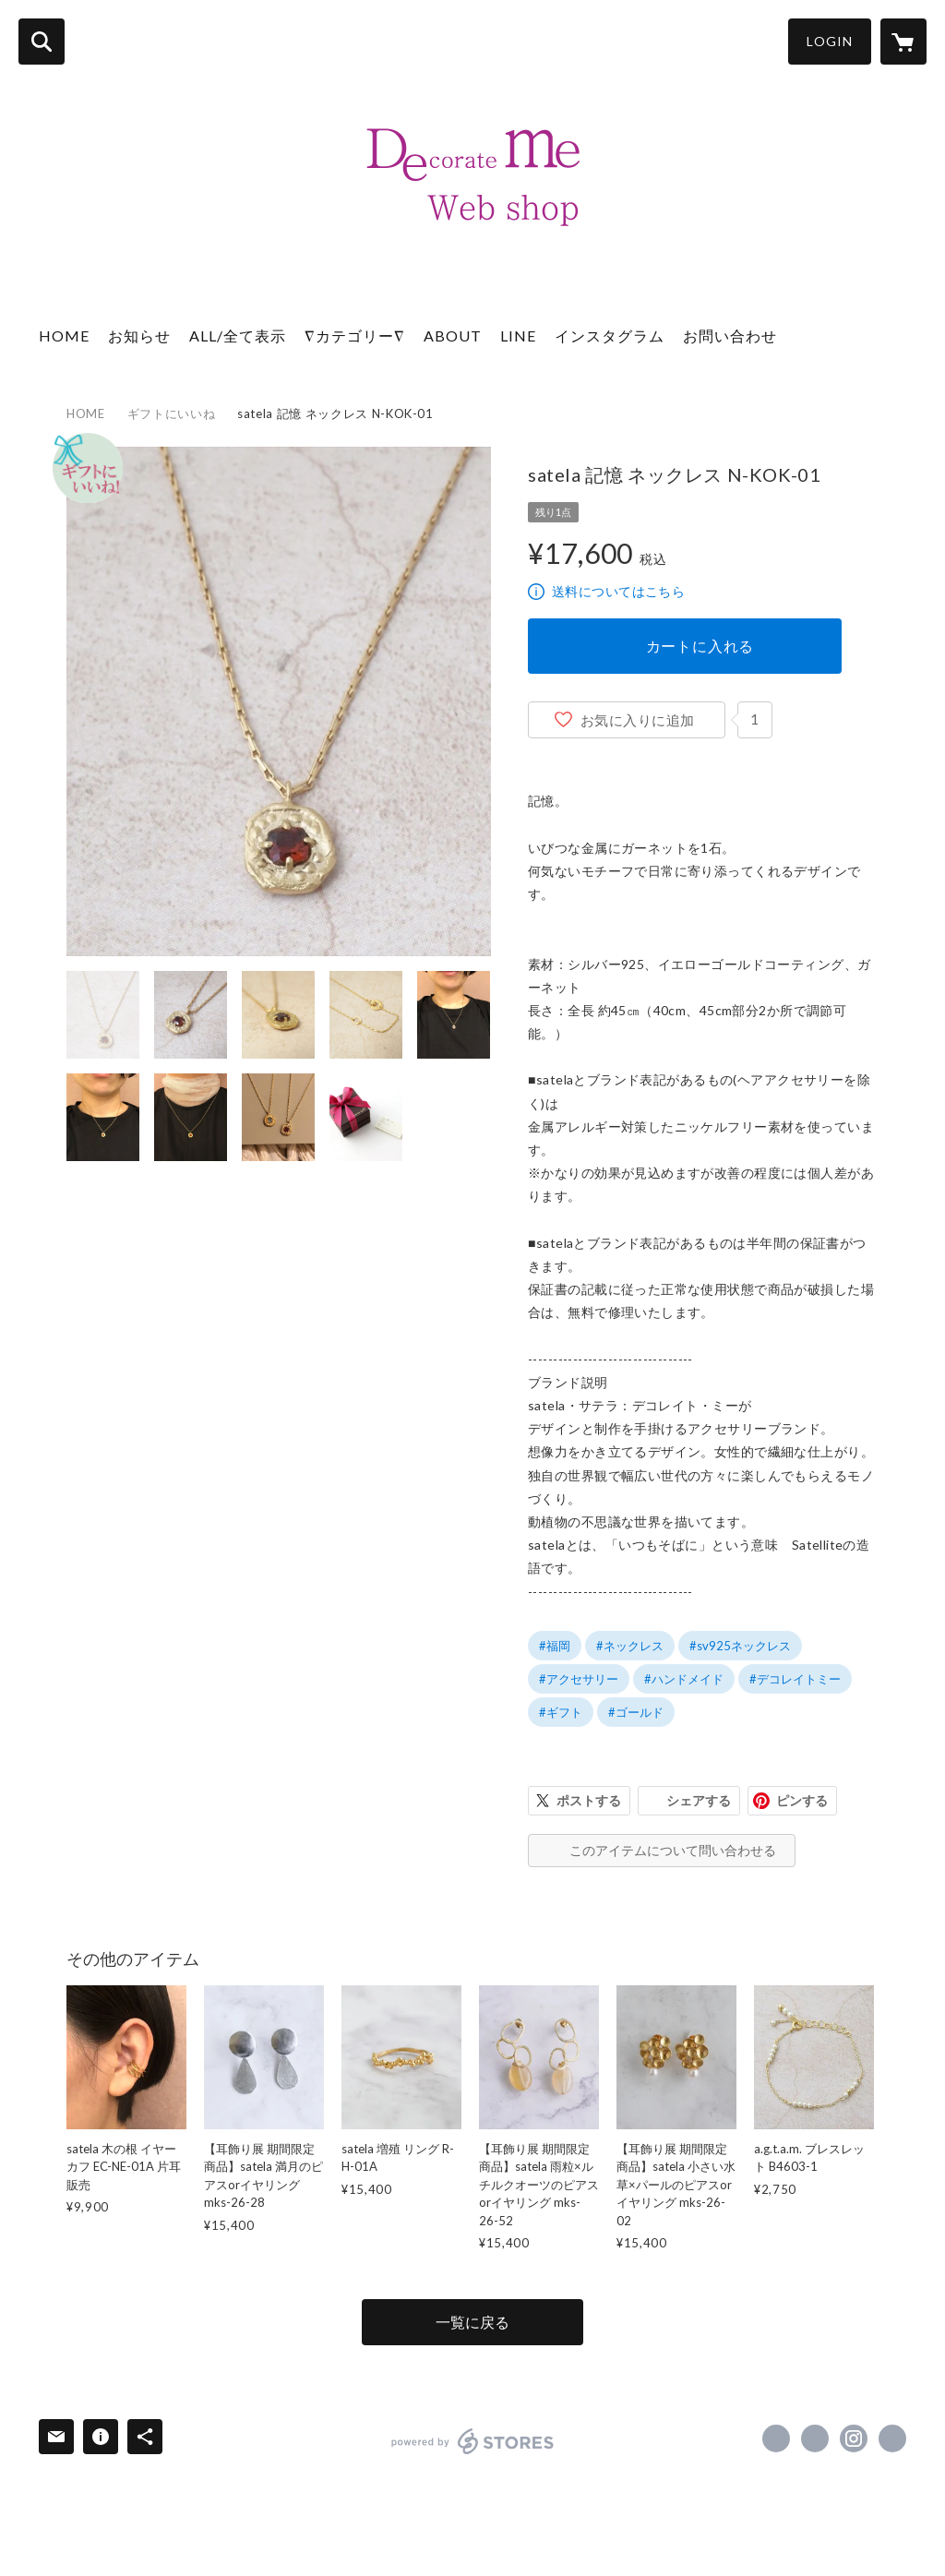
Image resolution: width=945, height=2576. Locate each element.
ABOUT (453, 335)
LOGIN (830, 41)
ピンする (802, 1800)
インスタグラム (609, 335)
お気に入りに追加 (637, 720)
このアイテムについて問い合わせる (672, 1850)
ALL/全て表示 (237, 335)
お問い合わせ (730, 335)
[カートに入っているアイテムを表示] (903, 41)
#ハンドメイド (684, 1678)
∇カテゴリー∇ (355, 335)
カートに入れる (700, 645)
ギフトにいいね (171, 413)
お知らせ (139, 335)
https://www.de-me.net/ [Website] (892, 2438)
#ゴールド (636, 1712)
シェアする (698, 1800)
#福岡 (554, 1645)
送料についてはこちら (618, 591)
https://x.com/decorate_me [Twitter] (815, 2438)
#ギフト (560, 1712)
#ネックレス (630, 1645)
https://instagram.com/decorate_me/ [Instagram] (853, 2438)
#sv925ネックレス (740, 1645)
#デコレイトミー (795, 1678)
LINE (518, 335)
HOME (64, 335)
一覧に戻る (472, 2321)
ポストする (588, 1800)
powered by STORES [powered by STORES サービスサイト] (473, 2441)
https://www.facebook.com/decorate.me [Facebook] (776, 2438)
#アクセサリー (578, 1678)
